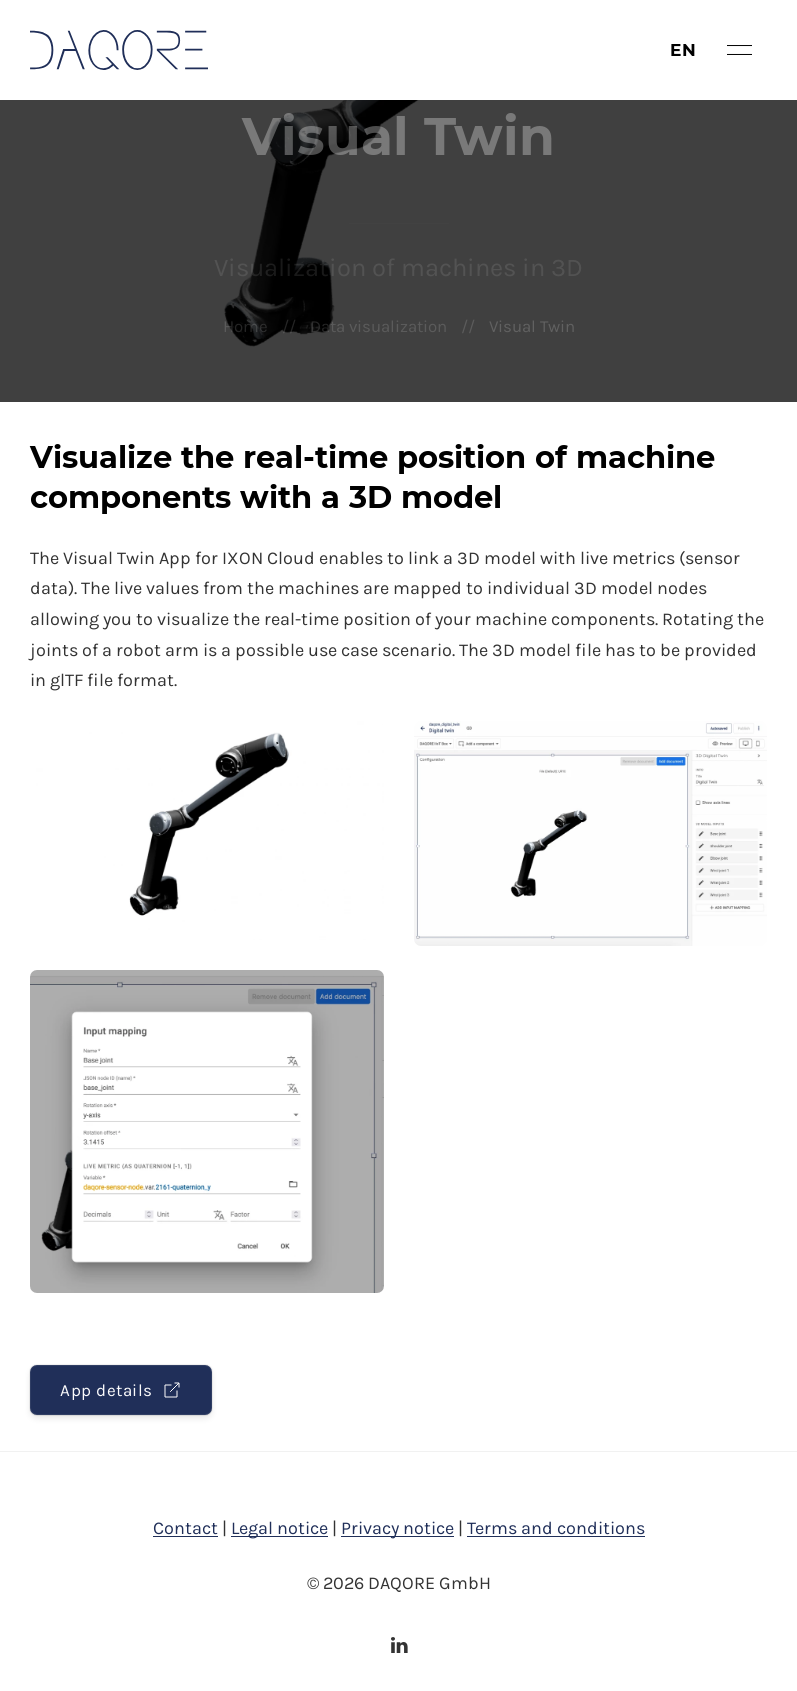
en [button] (683, 50)
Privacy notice (397, 1528)
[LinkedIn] (399, 1645)
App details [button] (121, 1390)
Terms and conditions (556, 1528)
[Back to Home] (119, 50)
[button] (739, 50)
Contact (185, 1528)
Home (245, 326)
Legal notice (279, 1528)
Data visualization (378, 326)
